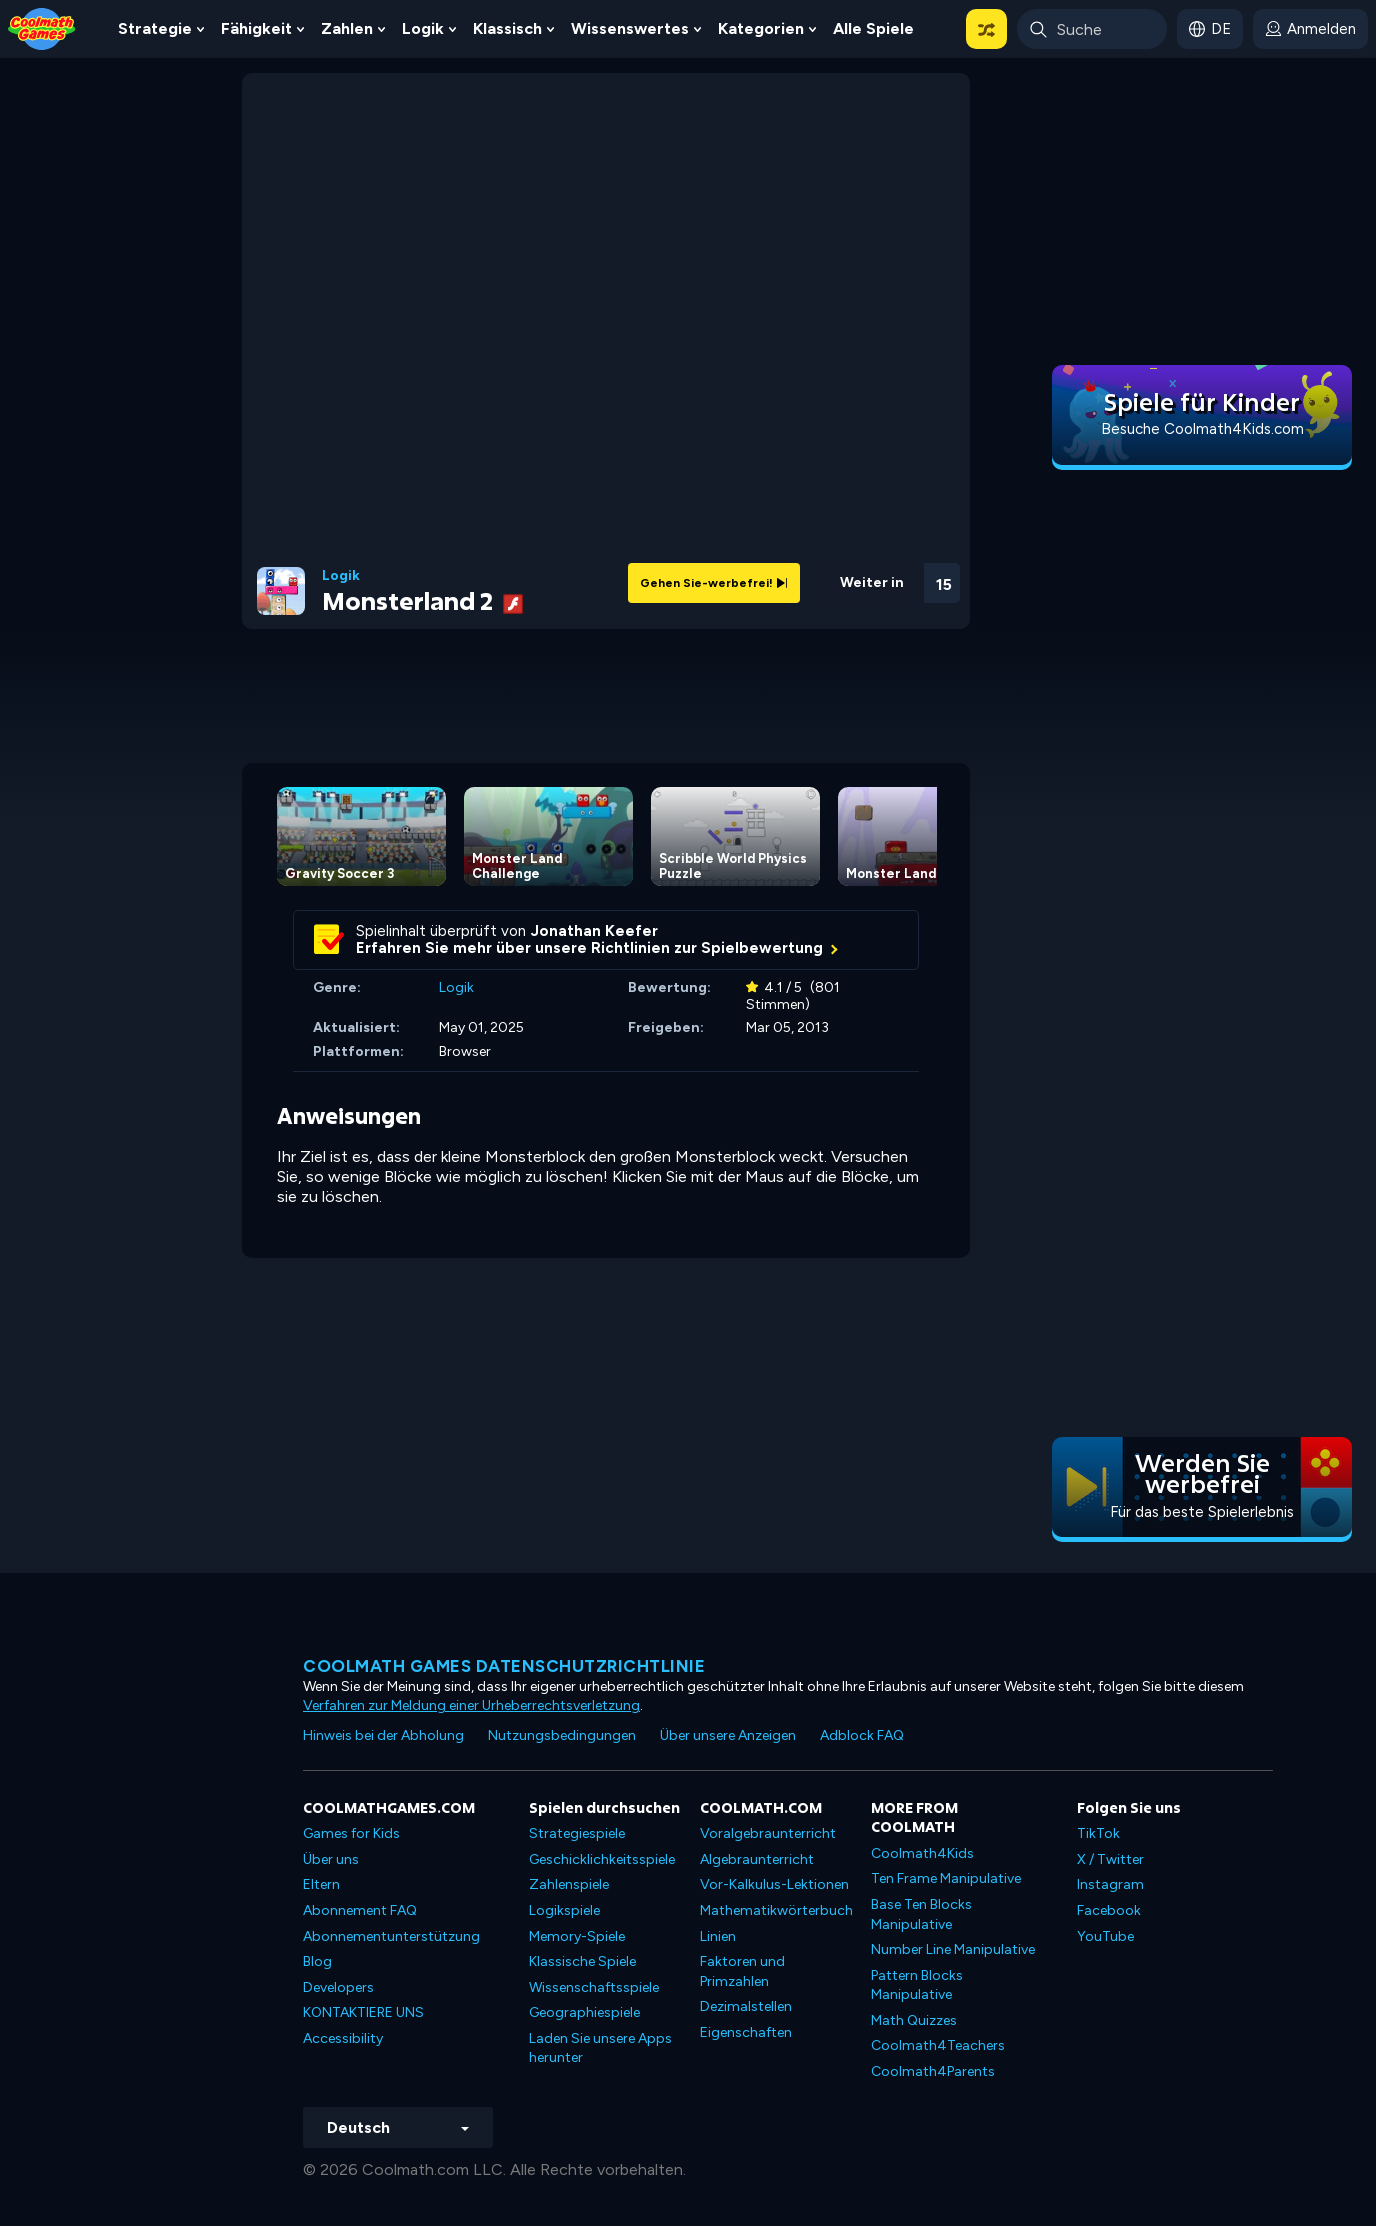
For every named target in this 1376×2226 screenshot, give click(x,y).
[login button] (1310, 29)
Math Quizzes (914, 2020)
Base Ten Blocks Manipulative (921, 1914)
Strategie (155, 28)
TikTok (1098, 1833)
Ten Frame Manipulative (946, 1878)
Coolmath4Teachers (938, 2045)
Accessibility (343, 2038)
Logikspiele (564, 1910)
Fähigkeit (256, 28)
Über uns (331, 1859)
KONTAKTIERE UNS (363, 2012)
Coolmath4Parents (933, 2071)
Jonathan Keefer (594, 931)
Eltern (321, 1884)
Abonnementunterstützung (391, 1936)
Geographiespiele (584, 2012)
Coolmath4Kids (922, 1853)
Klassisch (507, 28)
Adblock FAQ (862, 1735)
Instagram (1110, 1884)
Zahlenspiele (569, 1884)
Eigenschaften (746, 2032)
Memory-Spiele (577, 1936)
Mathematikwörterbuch (776, 1910)
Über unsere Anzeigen (728, 1735)
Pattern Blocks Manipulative (917, 1985)
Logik (423, 28)
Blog (317, 1961)
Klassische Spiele (582, 1961)
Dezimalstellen (746, 2006)
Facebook (1109, 1910)
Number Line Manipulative (953, 1949)
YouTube (1105, 1936)
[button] (986, 29)
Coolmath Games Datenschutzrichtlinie (504, 1666)
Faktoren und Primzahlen (742, 1971)
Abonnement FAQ (360, 1910)
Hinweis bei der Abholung (383, 1735)
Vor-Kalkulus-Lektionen (774, 1884)
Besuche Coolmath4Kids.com (1202, 429)
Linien (718, 1936)
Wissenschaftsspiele (594, 1987)
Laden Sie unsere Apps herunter (600, 2048)
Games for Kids (351, 1833)
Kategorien (761, 28)
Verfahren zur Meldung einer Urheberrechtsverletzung (471, 1705)
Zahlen (347, 28)
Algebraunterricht (757, 1859)
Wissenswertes (630, 28)
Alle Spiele (873, 28)
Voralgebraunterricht (768, 1833)
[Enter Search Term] (1092, 29)
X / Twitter (1110, 1859)
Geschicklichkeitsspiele (602, 1859)
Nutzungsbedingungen (562, 1735)
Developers (338, 1987)
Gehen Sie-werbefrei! (714, 583)
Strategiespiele (577, 1833)
